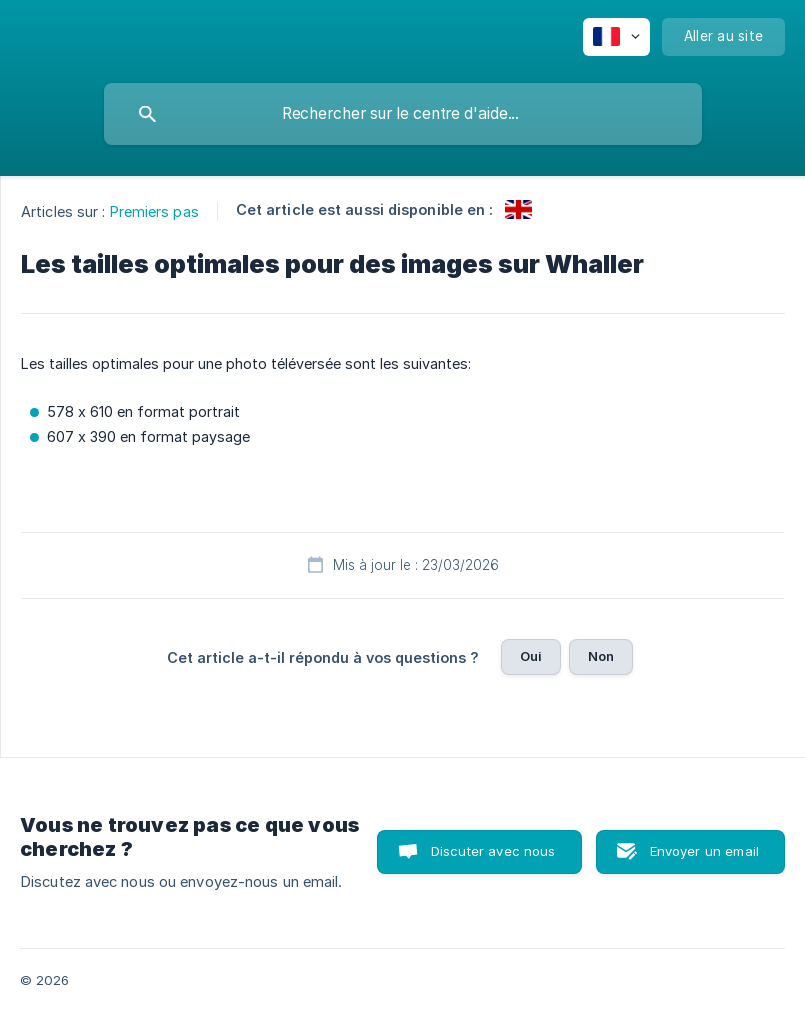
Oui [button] (531, 656)
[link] (518, 209)
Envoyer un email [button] (704, 851)
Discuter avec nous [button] (493, 851)
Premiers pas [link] (154, 211)
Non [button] (601, 656)
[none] (616, 37)
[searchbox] (403, 114)
